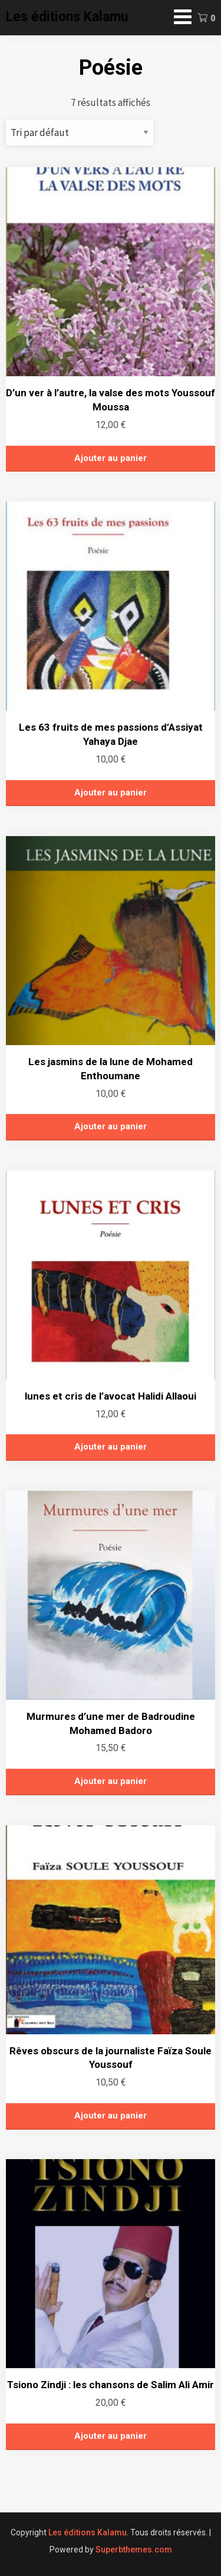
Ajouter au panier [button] (110, 458)
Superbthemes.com (133, 2549)
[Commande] (79, 132)
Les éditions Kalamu (67, 17)
